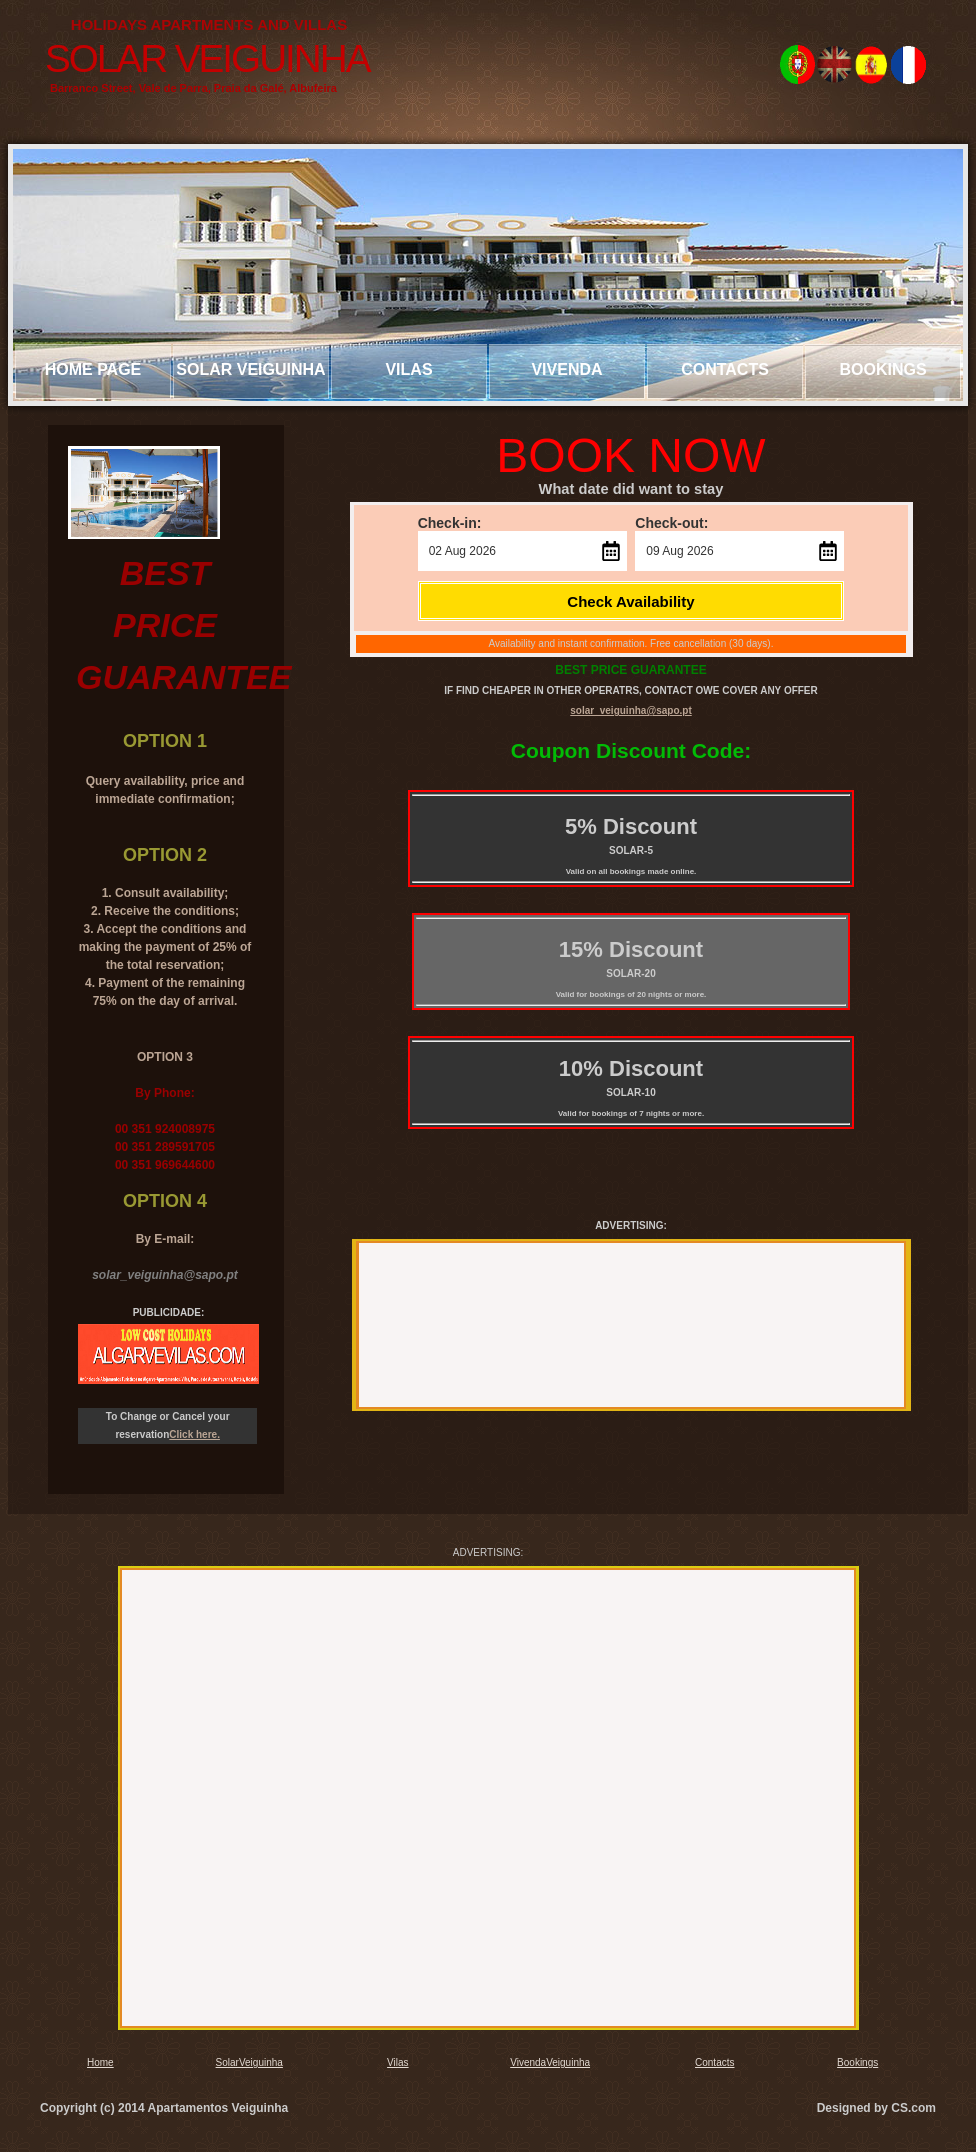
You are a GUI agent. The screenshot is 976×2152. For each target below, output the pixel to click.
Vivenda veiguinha (567, 380)
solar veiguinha (250, 369)
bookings (882, 369)
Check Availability (630, 601)
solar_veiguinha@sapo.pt (630, 710)
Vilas (408, 369)
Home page (93, 369)
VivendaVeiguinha (550, 2062)
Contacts (725, 369)
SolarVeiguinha (249, 2062)
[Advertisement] (628, 1322)
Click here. (194, 1434)
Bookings (857, 2062)
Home (100, 2062)
